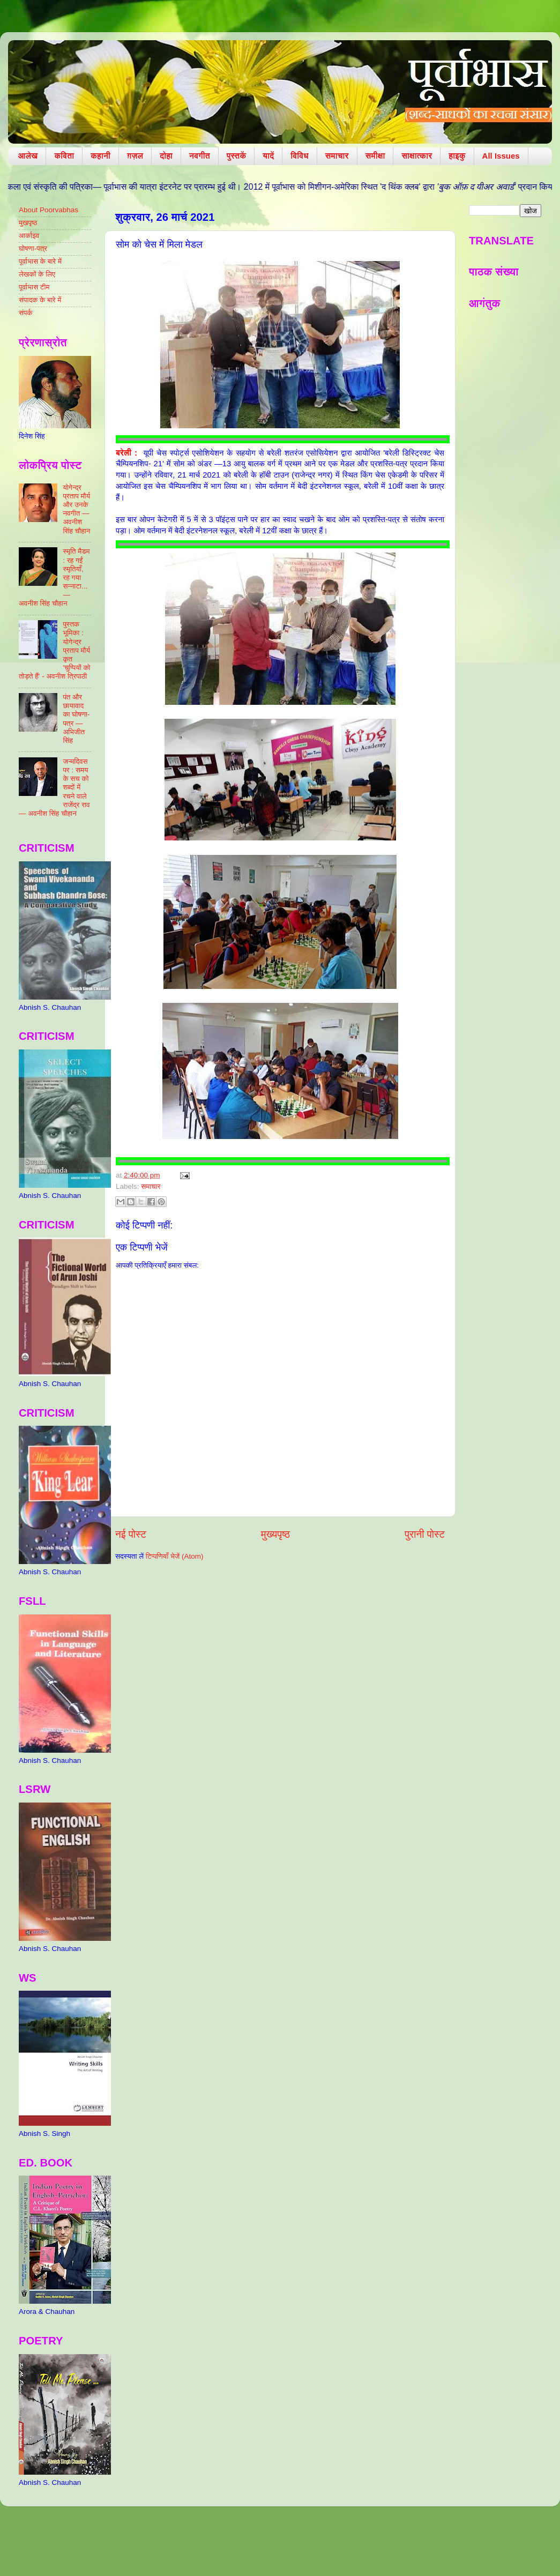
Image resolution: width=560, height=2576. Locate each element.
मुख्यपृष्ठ (275, 1534)
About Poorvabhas (48, 210)
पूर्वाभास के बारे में (40, 261)
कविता (64, 155)
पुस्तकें (237, 155)
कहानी (100, 155)
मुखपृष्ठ (28, 223)
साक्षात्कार (416, 155)
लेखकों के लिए (37, 274)
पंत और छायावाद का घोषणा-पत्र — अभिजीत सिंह (76, 718)
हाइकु (457, 155)
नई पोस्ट (130, 1534)
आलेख (28, 155)
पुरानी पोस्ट (425, 1534)
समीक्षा (375, 155)
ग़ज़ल (135, 155)
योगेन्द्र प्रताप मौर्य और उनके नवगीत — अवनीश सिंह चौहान (76, 509)
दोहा (166, 155)
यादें (268, 155)
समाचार (337, 155)
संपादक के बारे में (40, 300)
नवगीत (199, 155)
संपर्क (26, 313)
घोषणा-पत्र (33, 248)
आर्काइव (29, 236)
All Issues (501, 155)
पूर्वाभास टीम (34, 287)
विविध (299, 155)
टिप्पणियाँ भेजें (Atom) (175, 1556)
